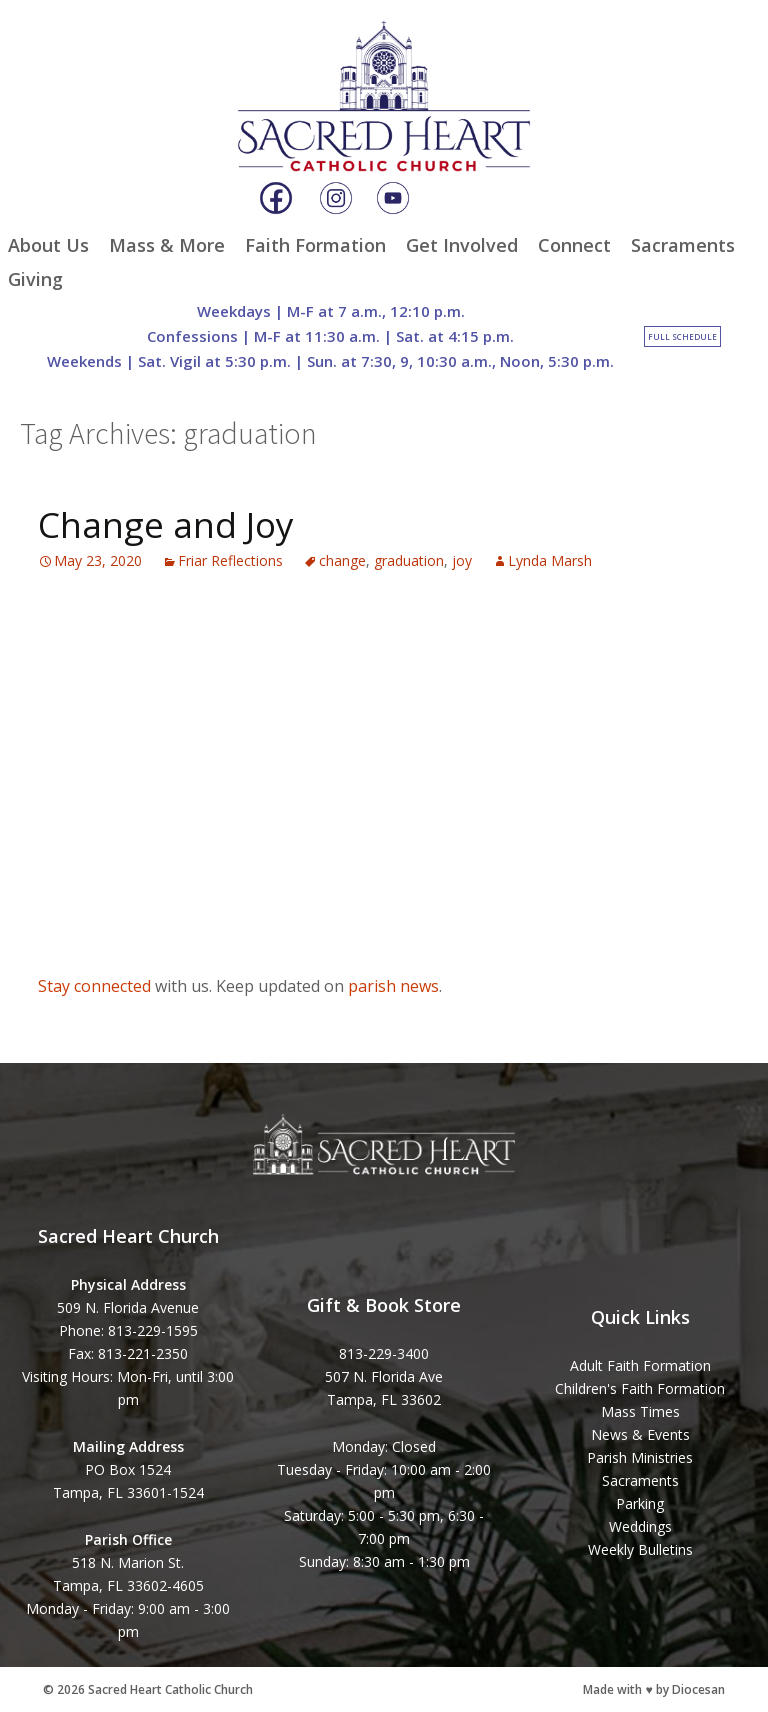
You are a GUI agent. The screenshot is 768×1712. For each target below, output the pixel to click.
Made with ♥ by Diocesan (653, 1689)
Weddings (640, 1526)
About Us (48, 245)
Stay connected (94, 986)
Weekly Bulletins (640, 1549)
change (342, 560)
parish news (393, 986)
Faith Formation (315, 245)
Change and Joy (166, 524)
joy (462, 560)
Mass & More (167, 245)
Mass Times (640, 1411)
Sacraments (683, 245)
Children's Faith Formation (640, 1388)
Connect (574, 245)
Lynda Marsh (550, 560)
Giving (35, 279)
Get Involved (462, 245)
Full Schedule (682, 336)
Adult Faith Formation (640, 1365)
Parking (640, 1503)
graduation (409, 560)
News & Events (640, 1434)
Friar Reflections (230, 560)
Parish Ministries (640, 1457)
